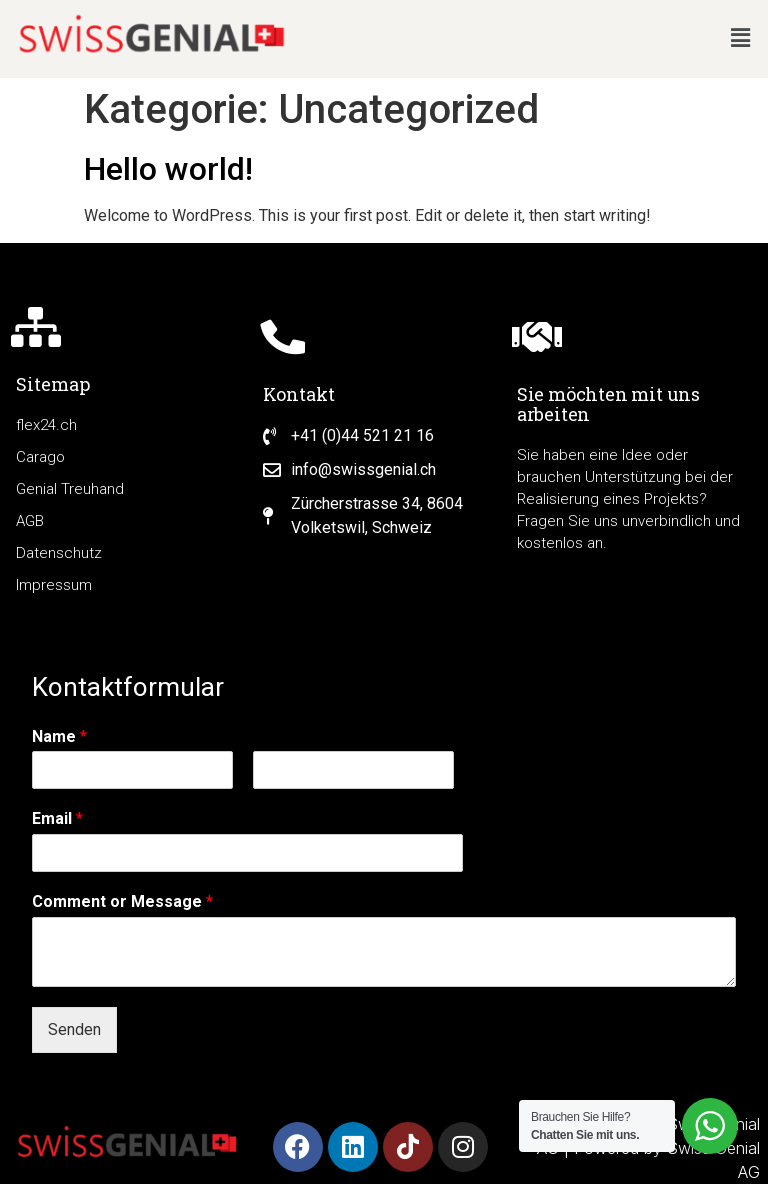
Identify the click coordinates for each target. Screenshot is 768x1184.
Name (59, 736)
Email (57, 818)
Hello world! (168, 169)
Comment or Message (122, 901)
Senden (74, 1029)
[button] (741, 39)
